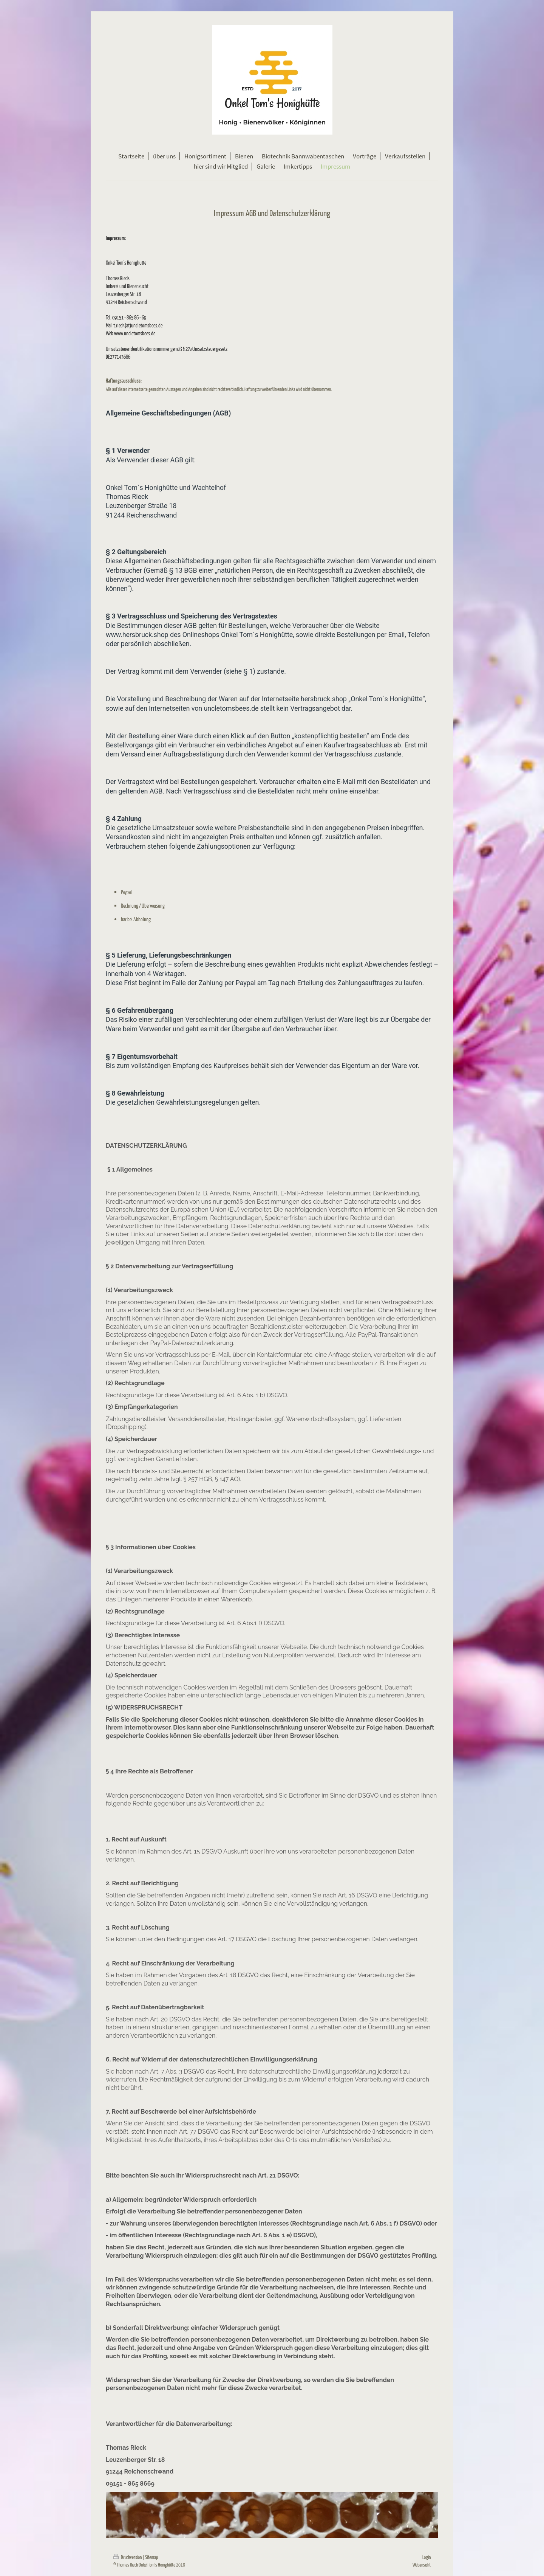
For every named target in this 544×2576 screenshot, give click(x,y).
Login (426, 2557)
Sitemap (151, 2557)
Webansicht (422, 2564)
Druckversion (127, 2557)
